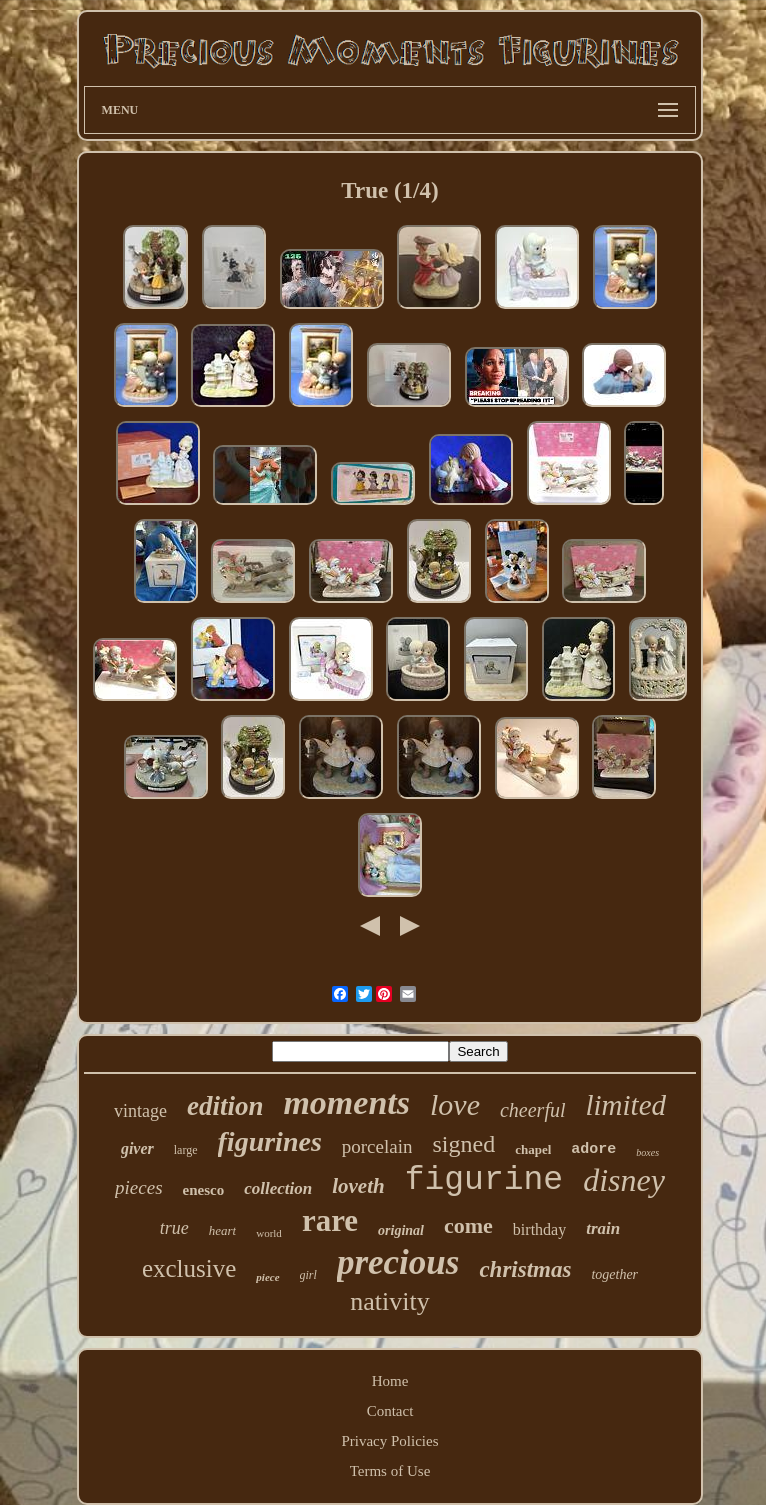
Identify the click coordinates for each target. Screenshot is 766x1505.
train (603, 1228)
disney (624, 1180)
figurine (484, 1180)
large (186, 1150)
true (174, 1228)
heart (222, 1230)
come (468, 1225)
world (269, 1233)
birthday (539, 1229)
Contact (390, 1411)
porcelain (377, 1146)
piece (267, 1277)
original (401, 1230)
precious (398, 1262)
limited (626, 1105)
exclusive (189, 1268)
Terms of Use (390, 1471)
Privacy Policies (389, 1441)
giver (137, 1148)
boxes (647, 1152)
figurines (270, 1141)
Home (390, 1381)
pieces (138, 1187)
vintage (140, 1111)
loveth (358, 1186)
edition (225, 1106)
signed (463, 1144)
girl (308, 1275)
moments (346, 1102)
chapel (533, 1149)
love (455, 1104)
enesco (204, 1190)
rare (330, 1220)
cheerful (533, 1110)
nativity (389, 1301)
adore (593, 1149)
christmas (525, 1269)
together (614, 1274)
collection (278, 1188)
